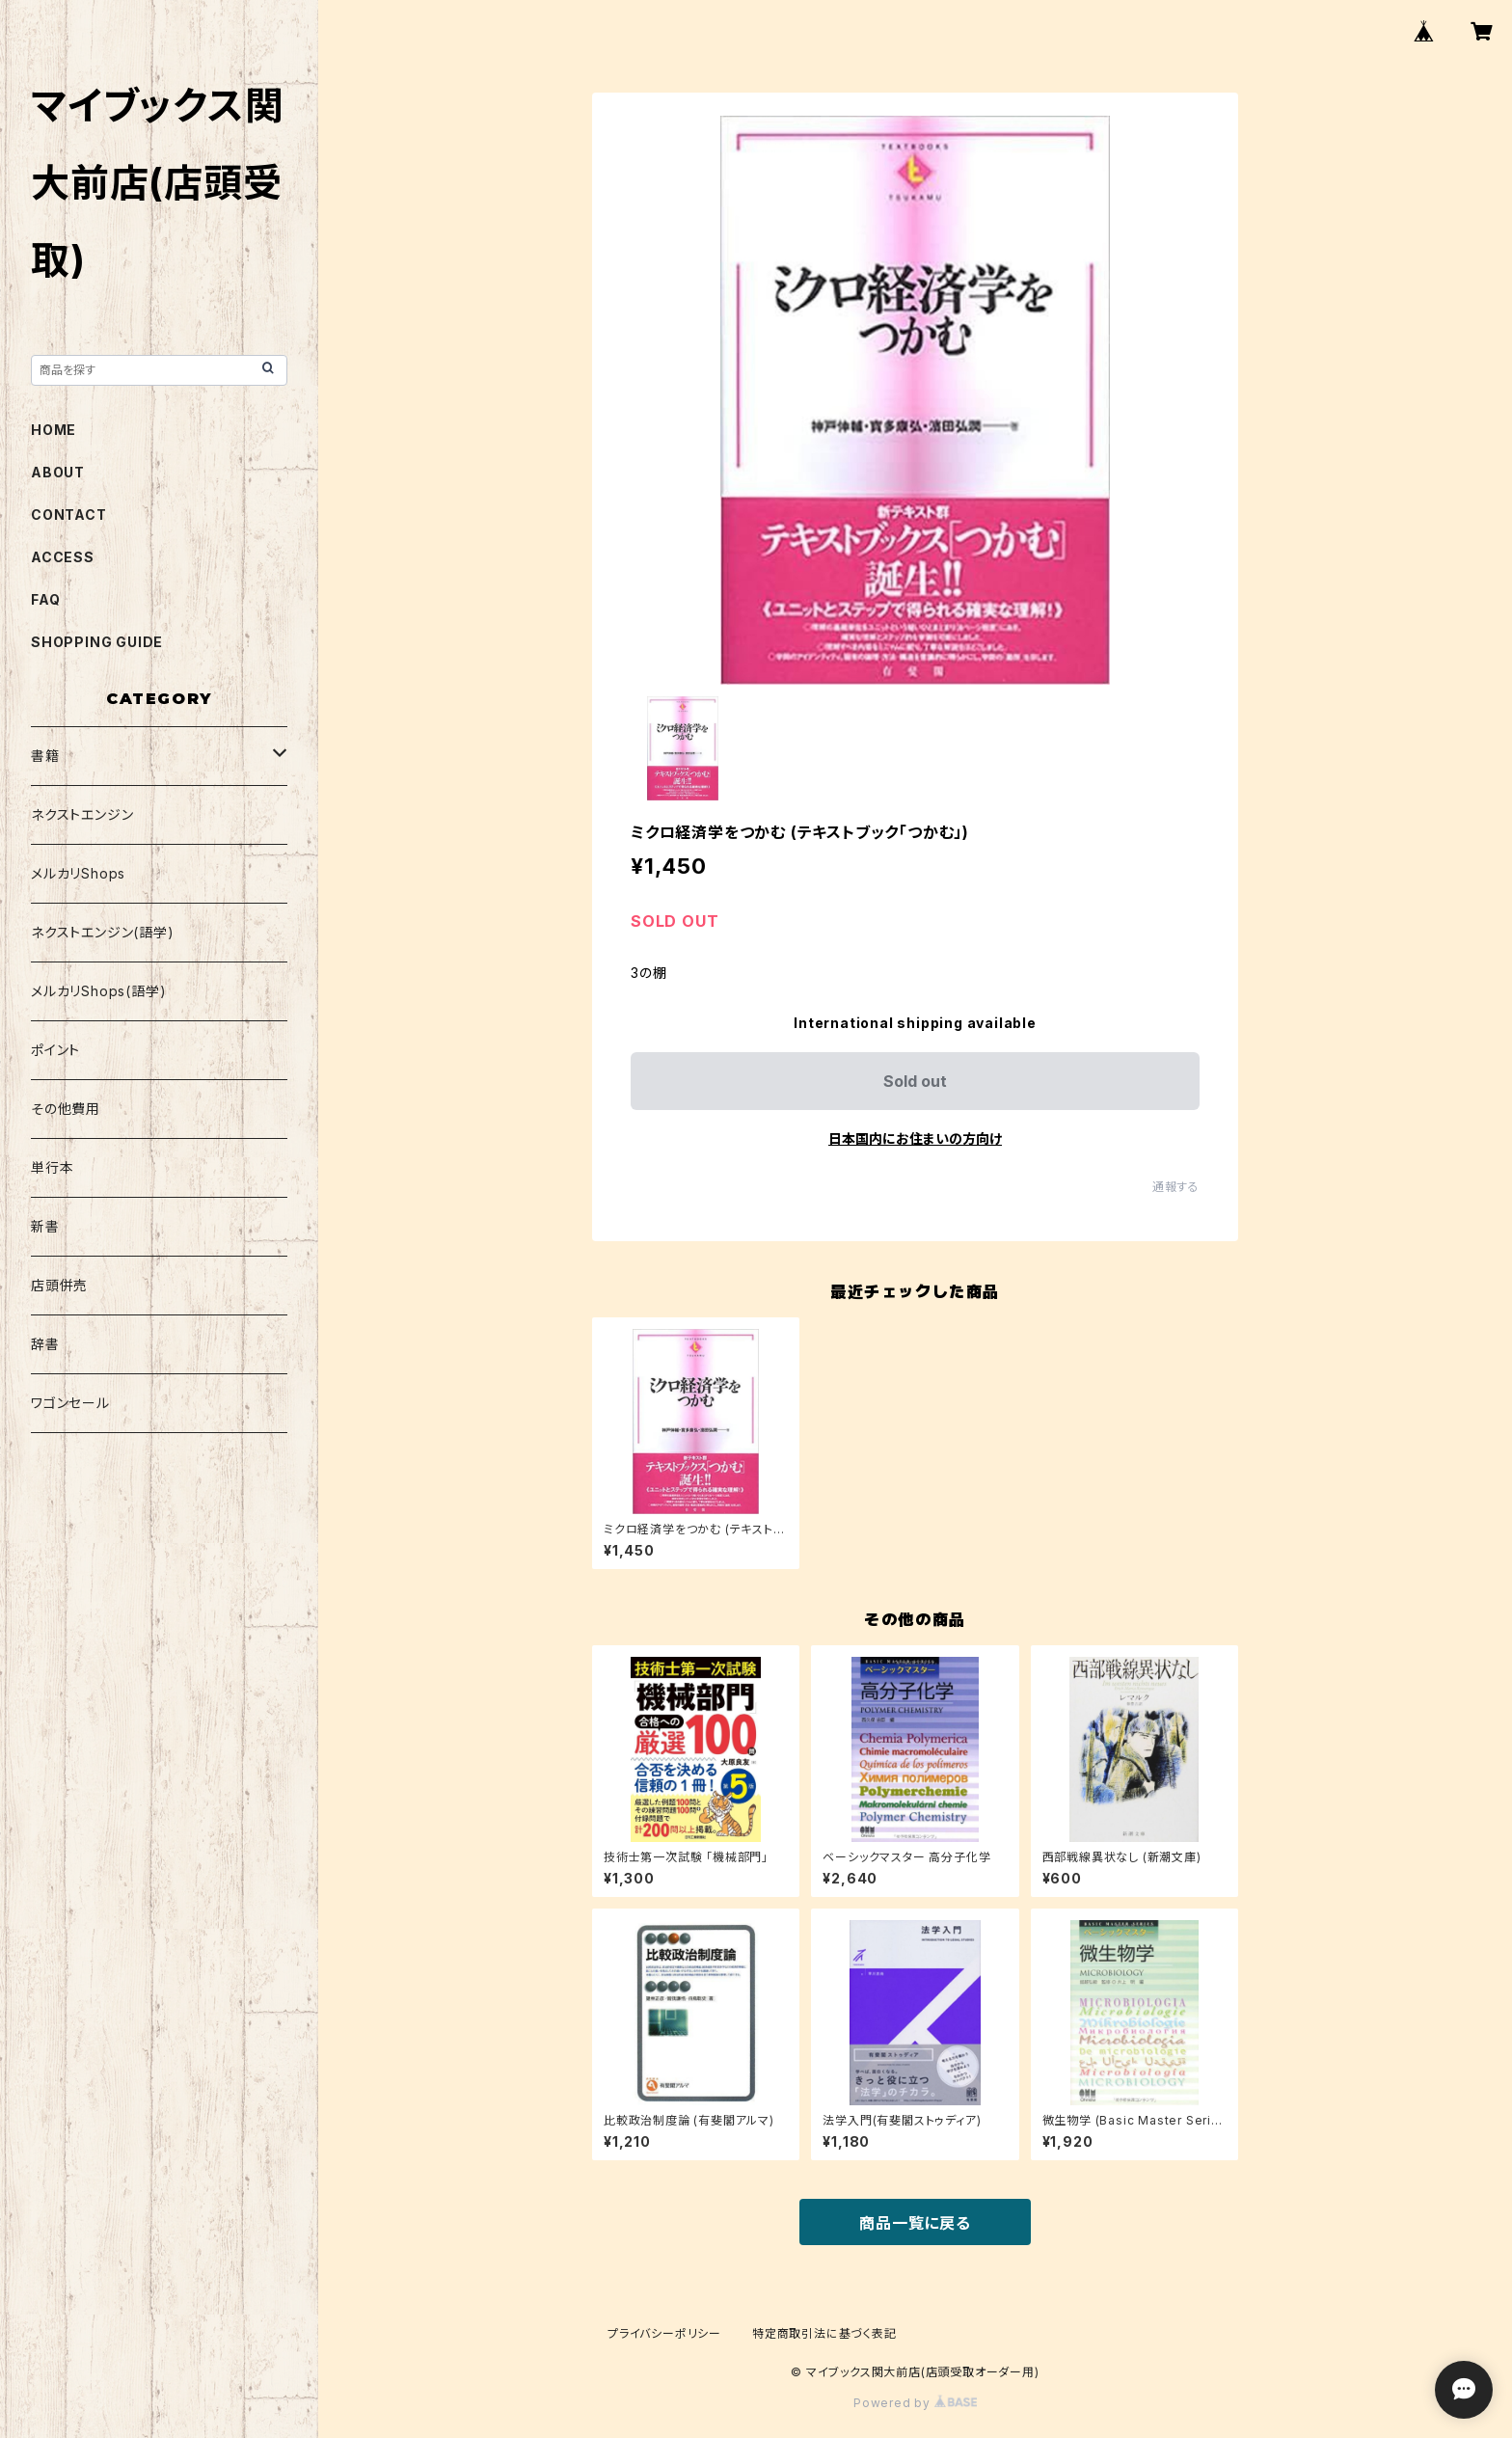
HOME (53, 429)
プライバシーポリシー (664, 2333)
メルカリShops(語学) (98, 991)
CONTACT (69, 514)
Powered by (915, 2403)
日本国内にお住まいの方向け (915, 1138)
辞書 (45, 1344)
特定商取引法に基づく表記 (824, 2333)
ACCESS (62, 557)
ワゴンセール (70, 1403)
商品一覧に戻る (915, 2223)
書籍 (45, 755)
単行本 (52, 1167)
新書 (45, 1226)
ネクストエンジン (82, 814)
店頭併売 (59, 1285)
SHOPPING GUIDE (97, 642)
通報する (1176, 1186)
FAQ (45, 599)
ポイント (55, 1050)
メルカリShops (78, 873)
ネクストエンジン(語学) (103, 932)
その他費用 (65, 1108)
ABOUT (58, 472)
